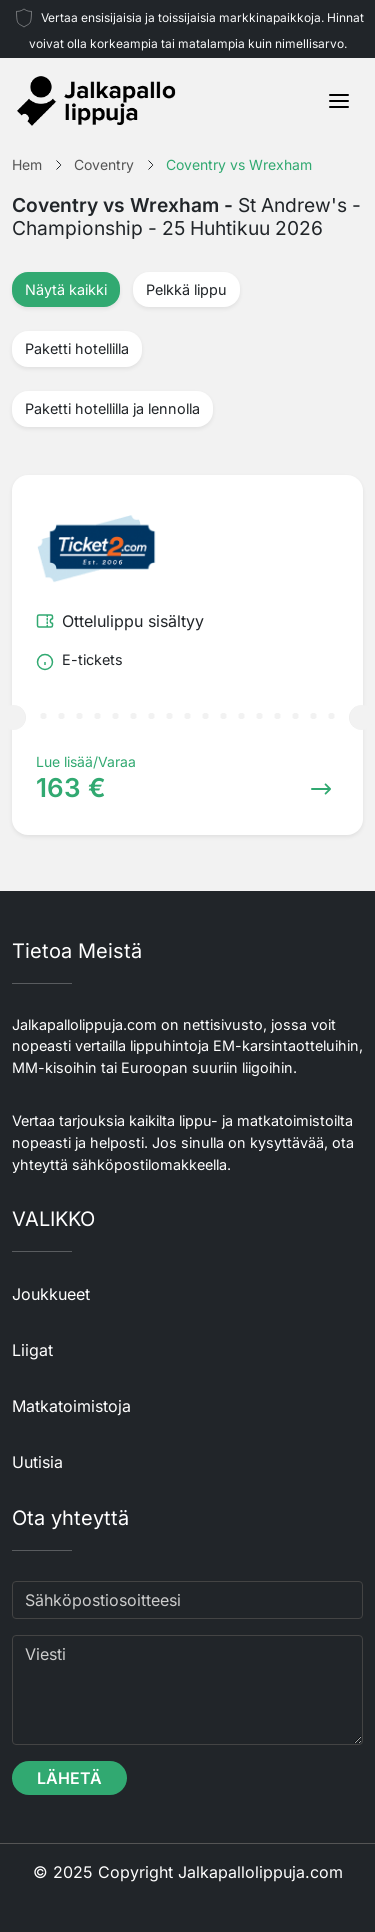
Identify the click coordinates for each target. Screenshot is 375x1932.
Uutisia (37, 1462)
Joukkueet (51, 1294)
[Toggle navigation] (339, 101)
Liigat (32, 1350)
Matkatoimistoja (71, 1406)
